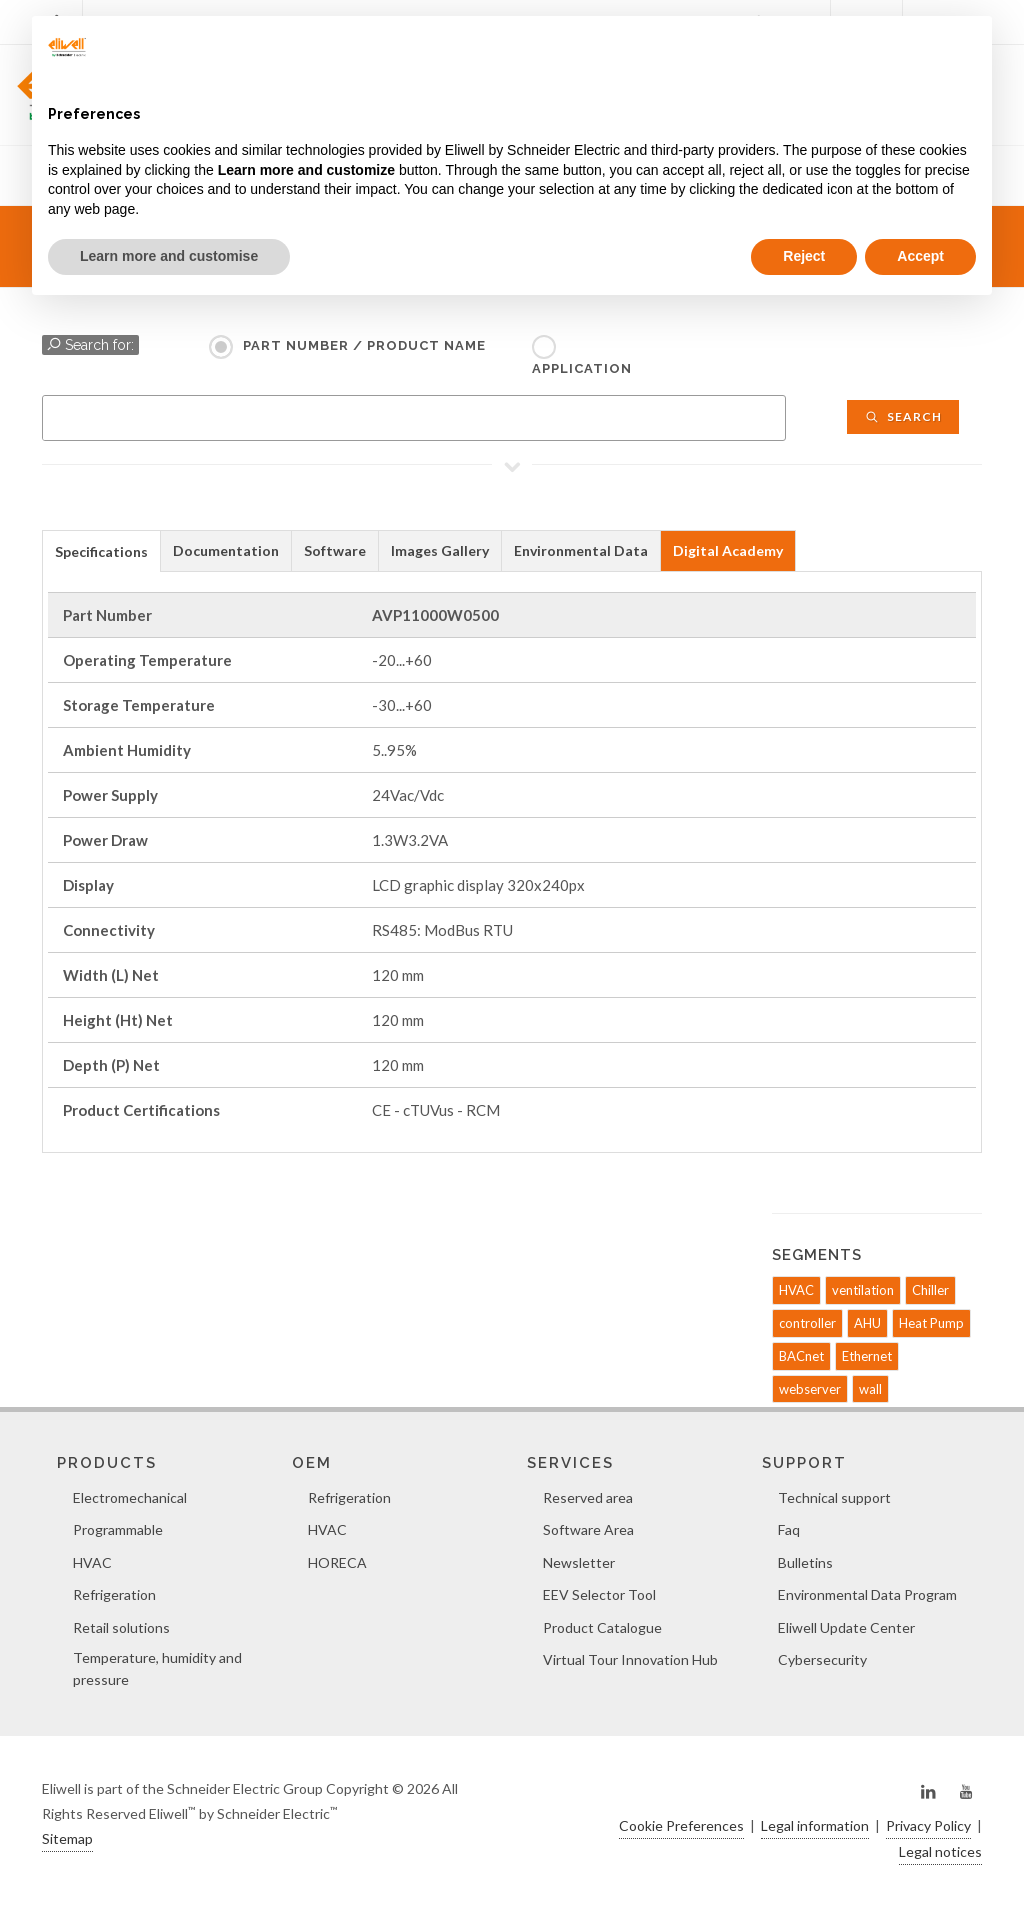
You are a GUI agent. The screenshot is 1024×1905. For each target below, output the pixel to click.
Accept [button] (920, 256)
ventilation (863, 1290)
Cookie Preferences (681, 1825)
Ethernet (867, 1356)
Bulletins (805, 1562)
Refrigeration (114, 1594)
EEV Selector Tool (599, 1594)
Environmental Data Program (867, 1594)
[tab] (101, 550)
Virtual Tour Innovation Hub (630, 1659)
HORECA (337, 1562)
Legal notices (940, 1851)
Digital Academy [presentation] (728, 550)
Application (582, 368)
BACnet (801, 1356)
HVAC (796, 1290)
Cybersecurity (822, 1659)
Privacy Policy (928, 1825)
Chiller (930, 1290)
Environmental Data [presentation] (581, 550)
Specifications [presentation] (101, 551)
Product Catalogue (602, 1627)
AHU (867, 1323)
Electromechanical (130, 1497)
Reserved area (588, 1497)
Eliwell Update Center (846, 1627)
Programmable (118, 1529)
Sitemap (67, 1838)
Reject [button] (804, 256)
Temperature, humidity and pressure (157, 1668)
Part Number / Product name (364, 345)
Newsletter (579, 1562)
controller (807, 1323)
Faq (789, 1529)
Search (903, 416)
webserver (810, 1389)
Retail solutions (121, 1627)
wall (870, 1389)
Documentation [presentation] (226, 550)
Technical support (834, 1497)
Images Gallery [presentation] (440, 550)
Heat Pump (931, 1323)
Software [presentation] (335, 550)
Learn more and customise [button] (169, 256)
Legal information (815, 1825)
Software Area (588, 1529)
